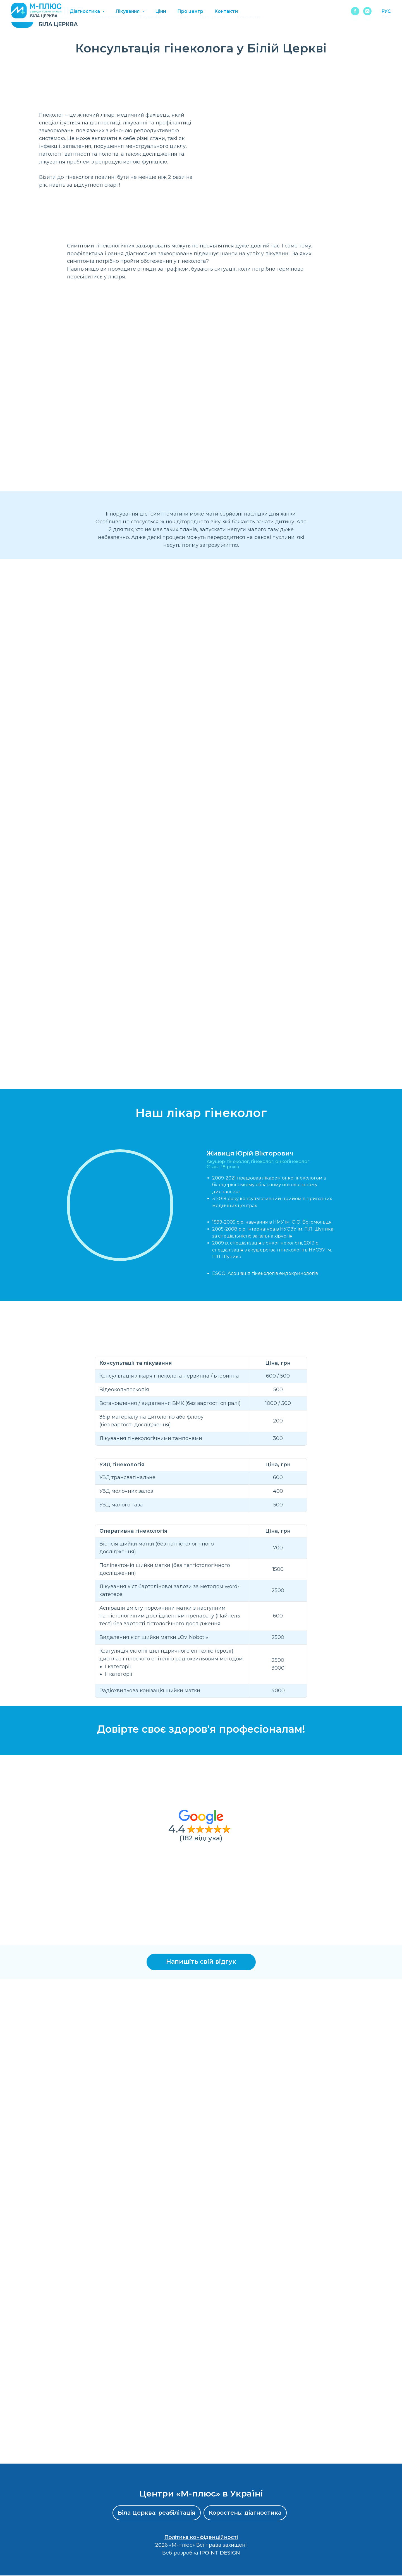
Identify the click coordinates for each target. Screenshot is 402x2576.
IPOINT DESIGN (220, 2553)
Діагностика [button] (107, 17)
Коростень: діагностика (245, 2513)
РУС (386, 17)
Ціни (182, 17)
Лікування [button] (150, 17)
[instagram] (367, 17)
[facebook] (355, 17)
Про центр (212, 17)
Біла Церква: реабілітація (156, 2513)
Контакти (248, 17)
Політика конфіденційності (201, 2538)
